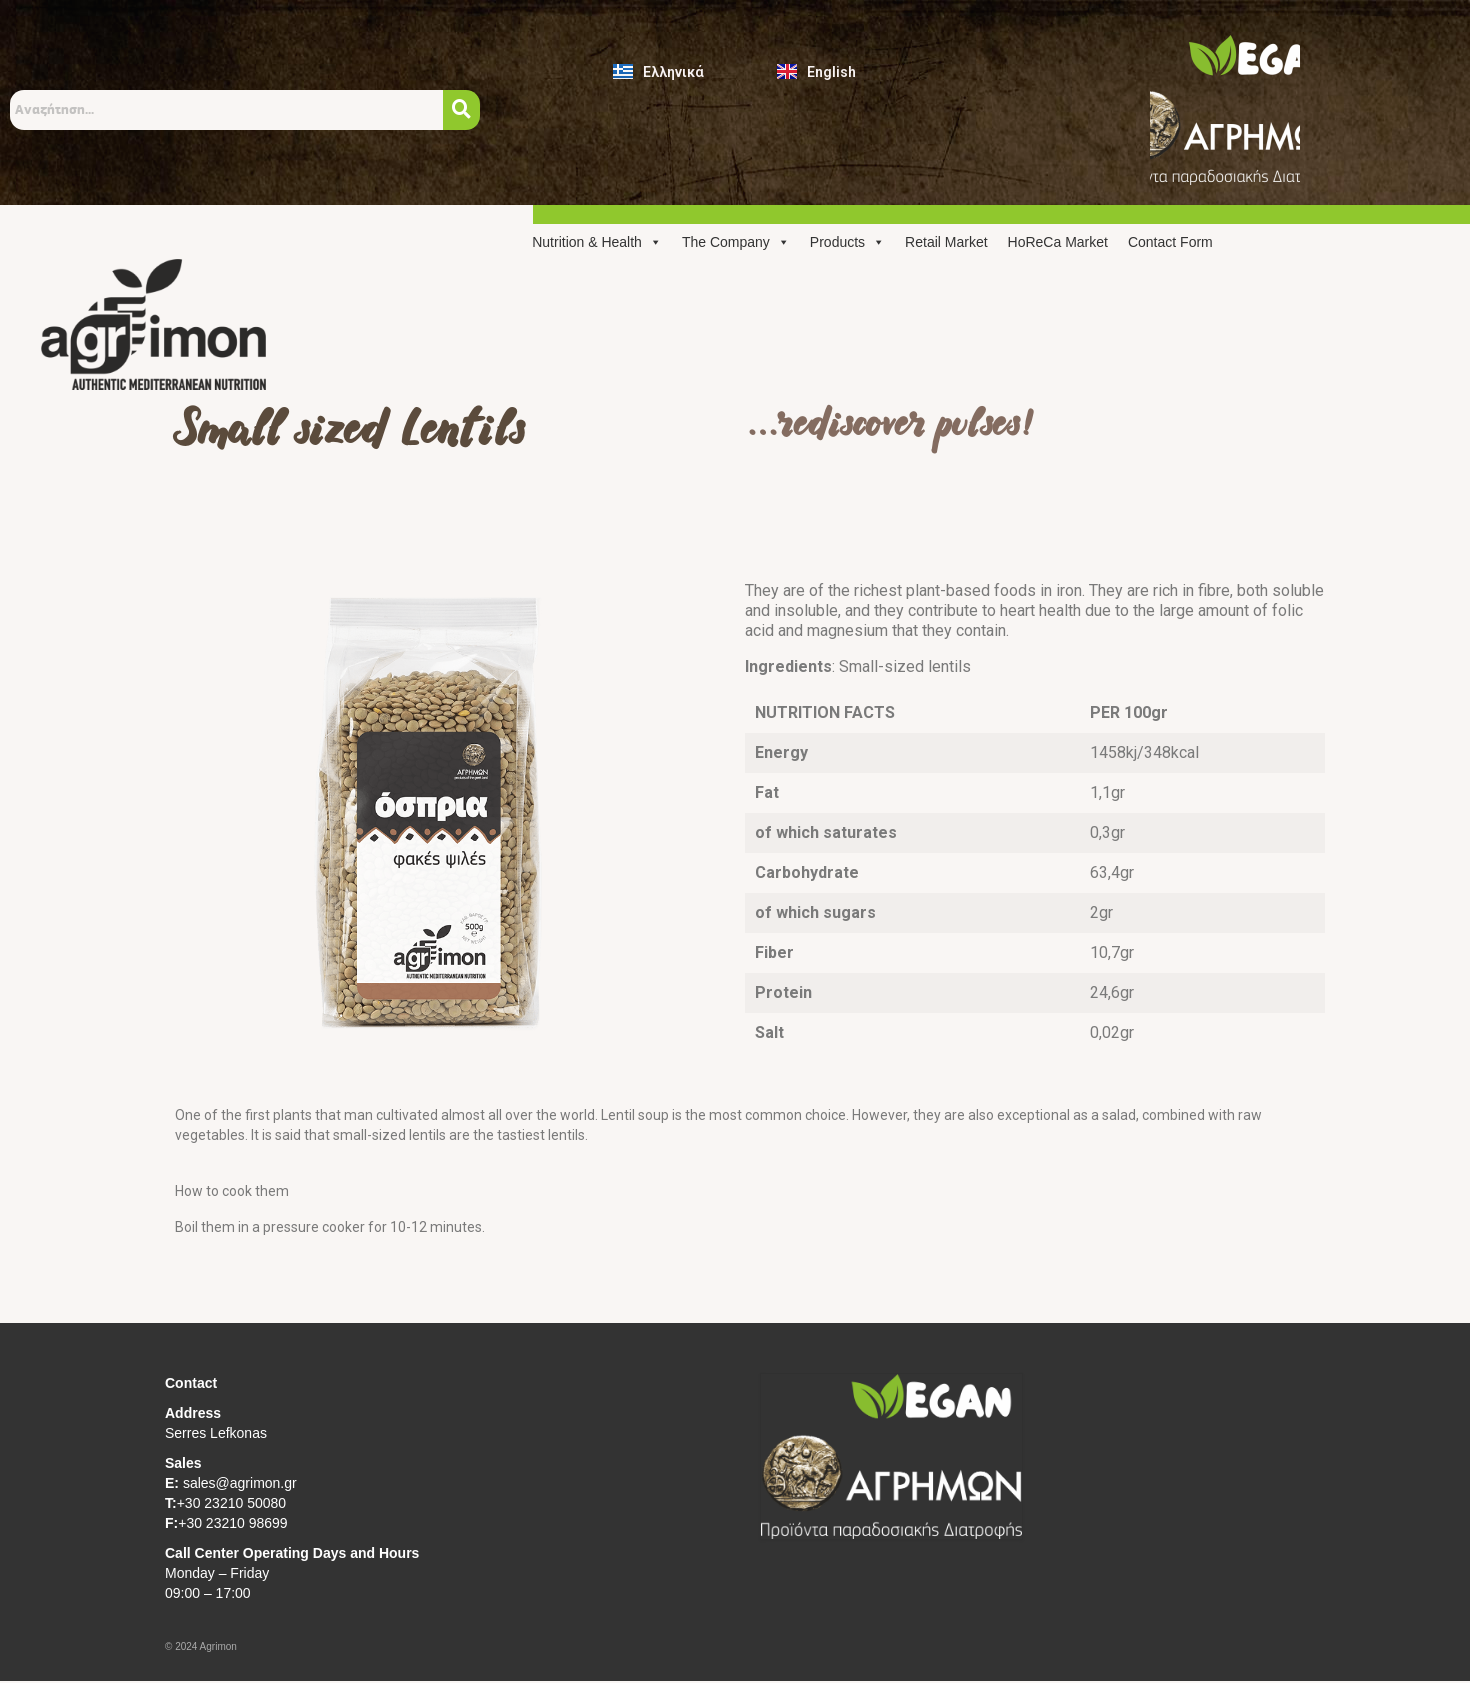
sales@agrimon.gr (238, 1483)
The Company (736, 242)
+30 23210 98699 (232, 1523)
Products (847, 242)
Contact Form (1170, 242)
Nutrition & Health (597, 242)
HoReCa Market (1058, 242)
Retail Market (946, 242)
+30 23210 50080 (231, 1503)
